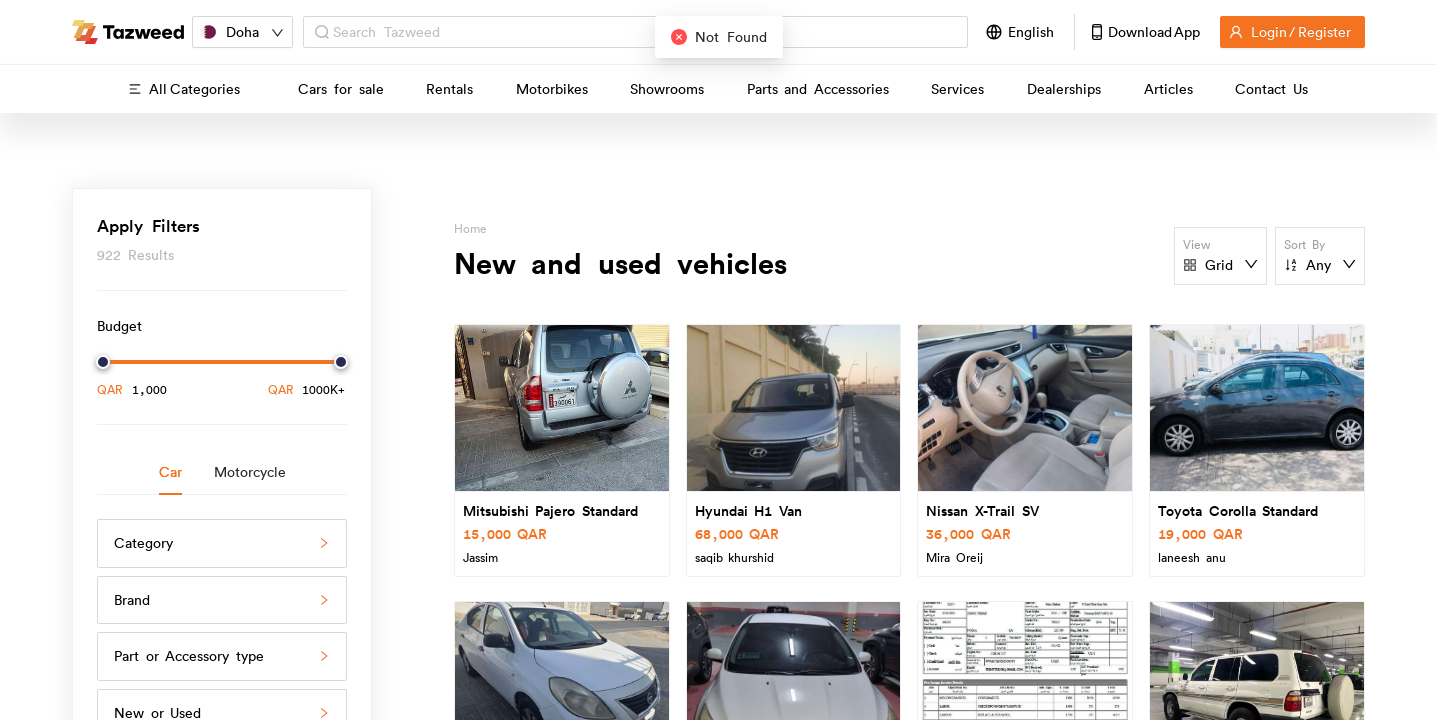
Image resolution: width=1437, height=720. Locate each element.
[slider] (103, 362)
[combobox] (644, 32)
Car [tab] (170, 472)
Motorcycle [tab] (250, 472)
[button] (222, 543)
